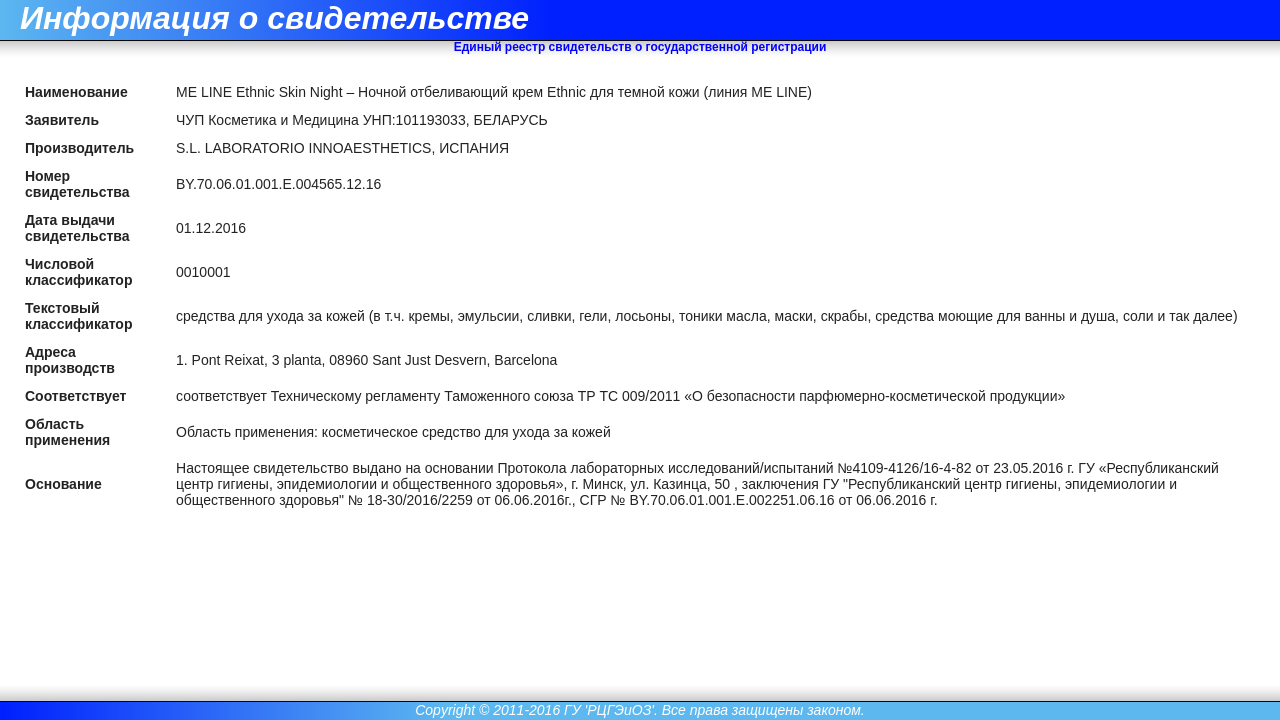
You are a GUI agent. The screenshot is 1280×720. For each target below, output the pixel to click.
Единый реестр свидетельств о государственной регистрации (640, 47)
